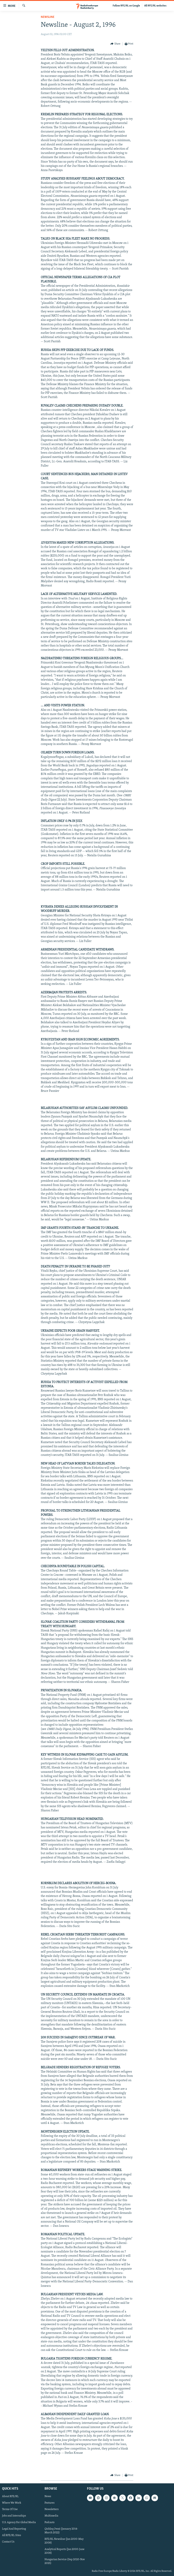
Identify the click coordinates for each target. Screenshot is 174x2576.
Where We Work (11, 2503)
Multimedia (51, 2515)
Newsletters (52, 2509)
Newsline (47, 17)
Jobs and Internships (14, 2515)
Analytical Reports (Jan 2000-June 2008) (64, 2551)
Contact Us (8, 2541)
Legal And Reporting (14, 2528)
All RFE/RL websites (155, 5)
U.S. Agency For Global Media (19, 2522)
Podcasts (50, 2522)
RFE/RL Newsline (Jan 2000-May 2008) (64, 2541)
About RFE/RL (10, 2496)
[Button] (115, 44)
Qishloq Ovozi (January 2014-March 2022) (61, 2530)
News (48, 2496)
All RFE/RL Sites (11, 2535)
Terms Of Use (10, 2509)
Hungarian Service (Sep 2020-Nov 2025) (65, 2561)
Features (50, 2503)
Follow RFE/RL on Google (126, 5)
